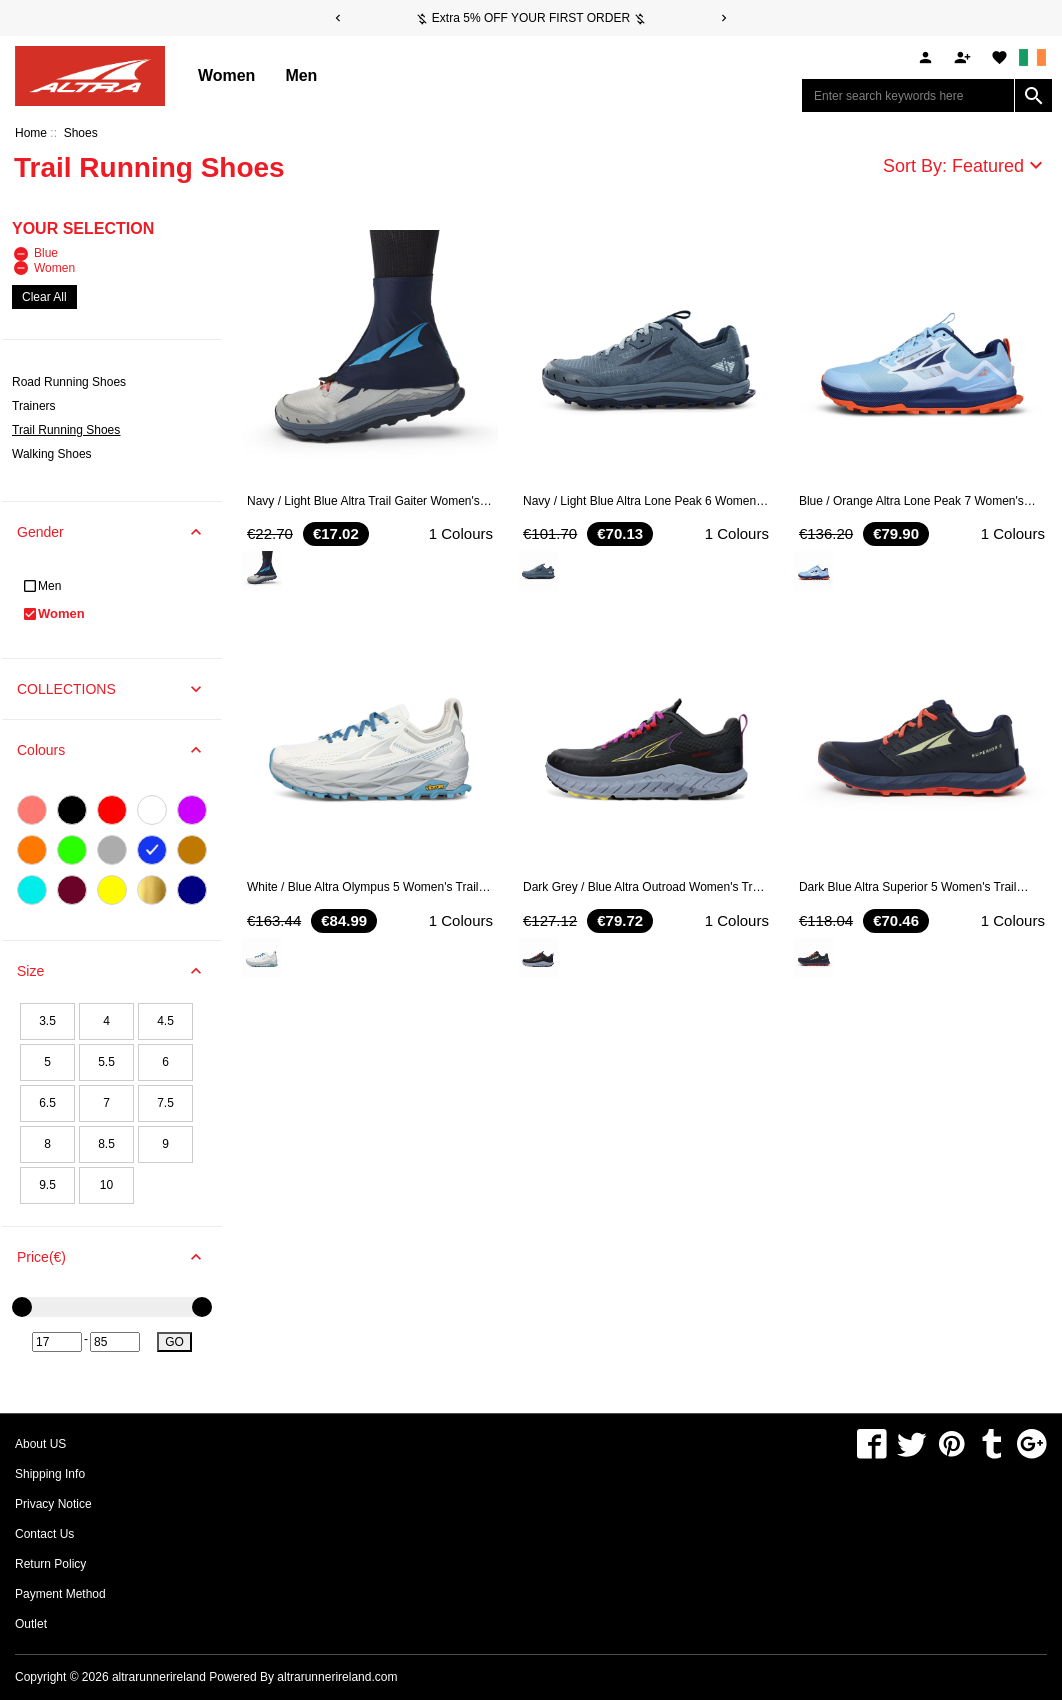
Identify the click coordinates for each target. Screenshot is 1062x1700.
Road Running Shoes (69, 382)
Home (31, 133)
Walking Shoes (52, 454)
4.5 (165, 1021)
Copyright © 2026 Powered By (146, 1677)
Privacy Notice (53, 1504)
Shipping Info (50, 1474)
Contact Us (44, 1534)
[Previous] (338, 18)
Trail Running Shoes (66, 430)
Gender (119, 532)
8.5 (106, 1144)
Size (119, 971)
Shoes (81, 133)
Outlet (31, 1624)
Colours (119, 750)
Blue (36, 253)
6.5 (47, 1103)
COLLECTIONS (119, 689)
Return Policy (50, 1564)
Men (301, 75)
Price (119, 1257)
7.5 (165, 1103)
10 (106, 1185)
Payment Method (60, 1594)
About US (40, 1444)
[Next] (724, 18)
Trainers (34, 406)
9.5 (47, 1185)
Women (226, 75)
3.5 (47, 1021)
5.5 (106, 1062)
